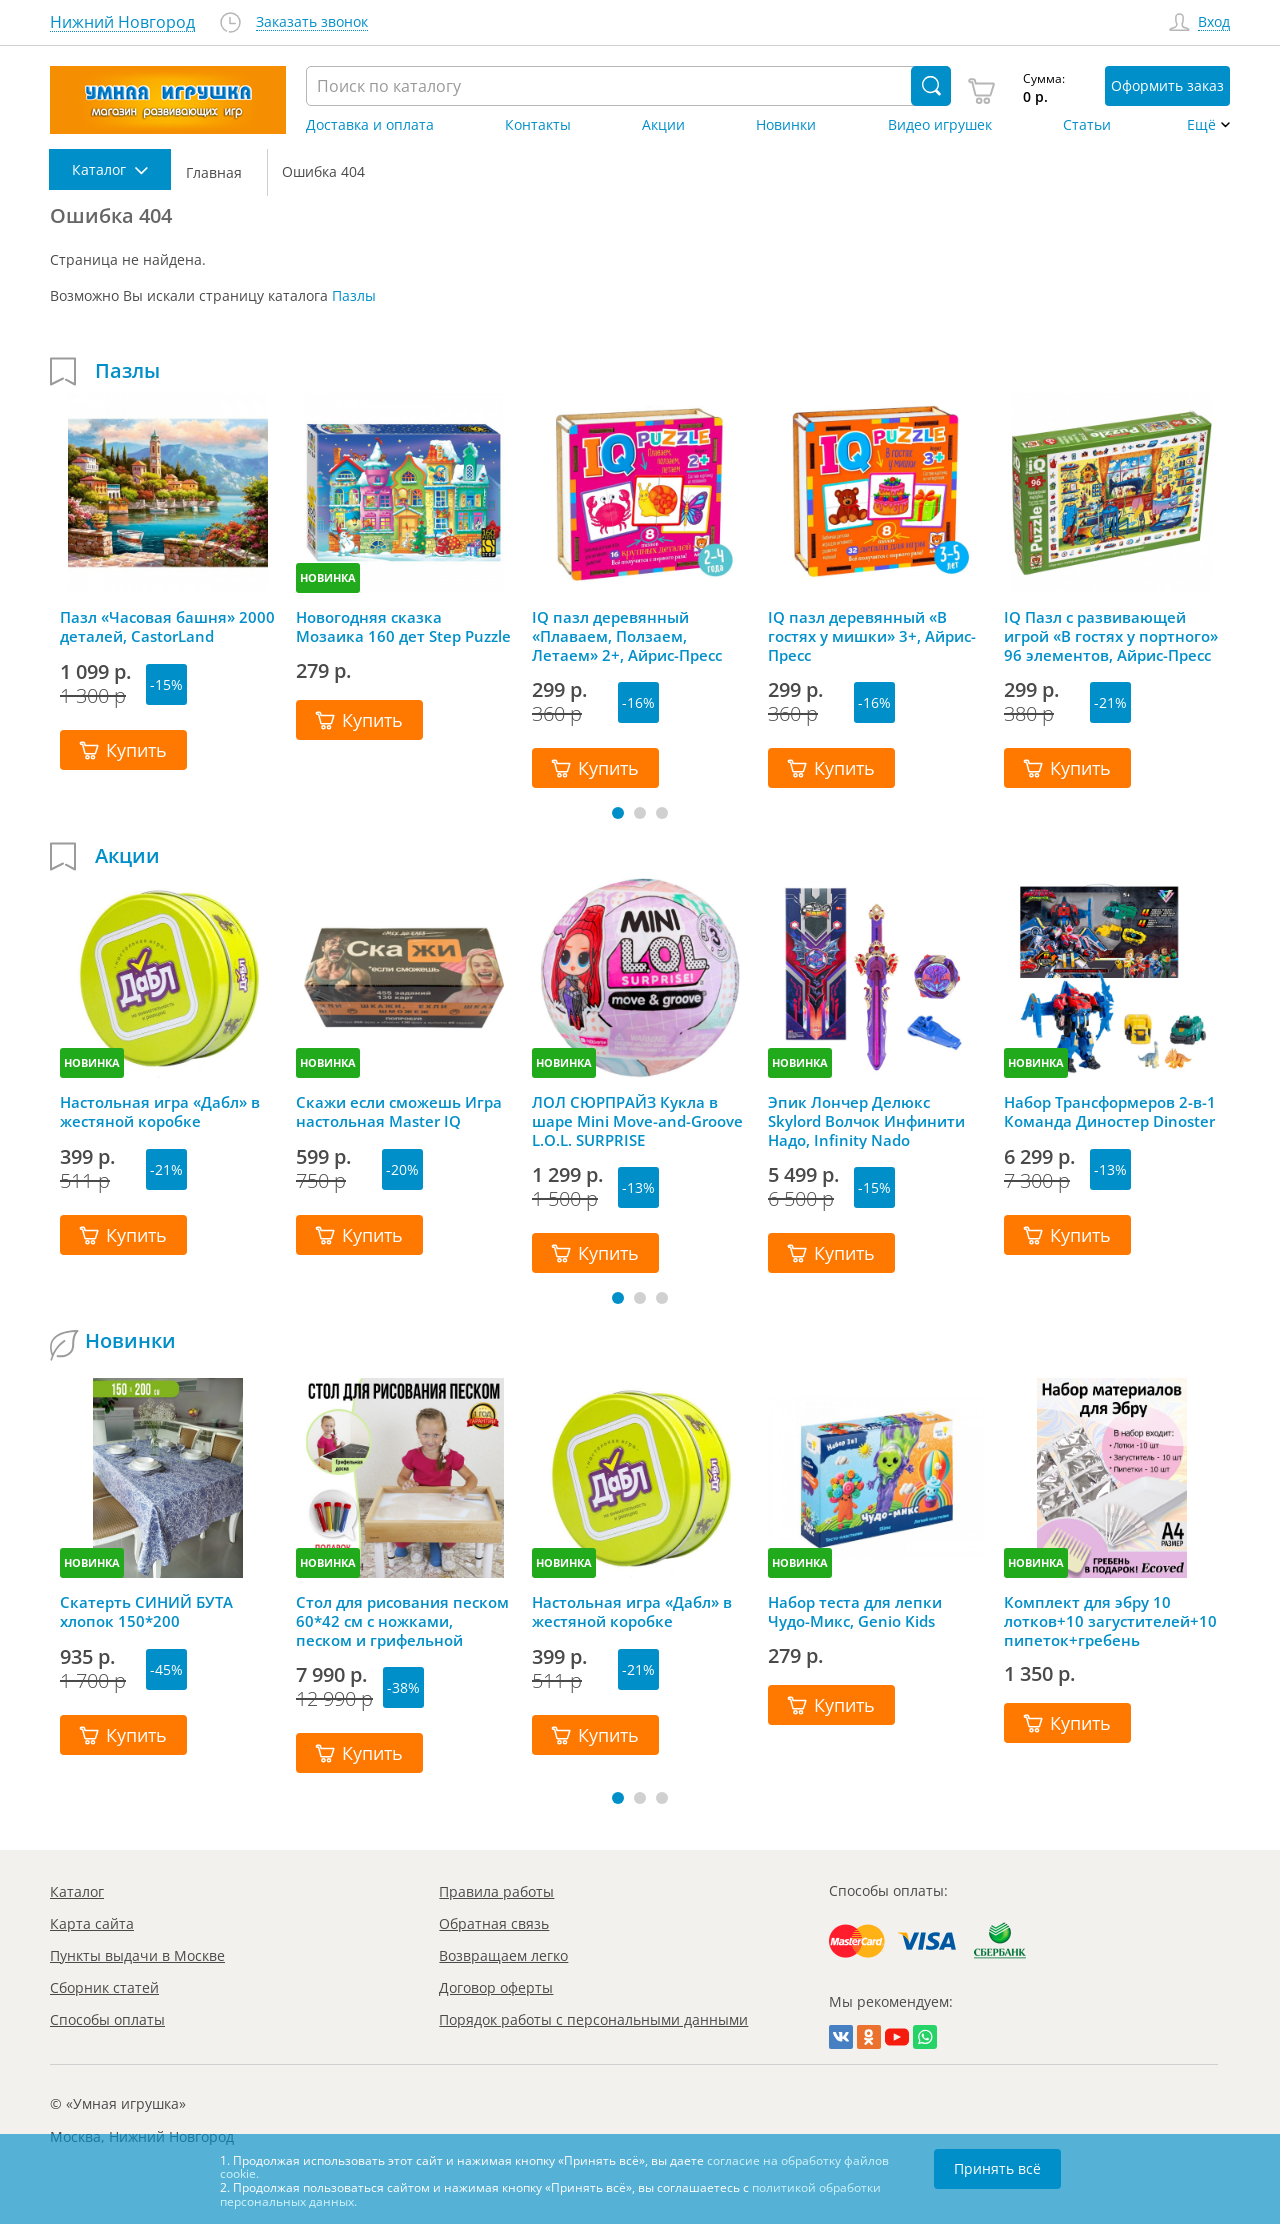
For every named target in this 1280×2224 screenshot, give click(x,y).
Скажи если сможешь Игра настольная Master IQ (399, 1112)
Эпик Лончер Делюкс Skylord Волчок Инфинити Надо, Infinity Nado (866, 1121)
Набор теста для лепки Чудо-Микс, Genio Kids (855, 1612)
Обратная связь (494, 1923)
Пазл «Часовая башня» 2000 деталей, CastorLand (167, 627)
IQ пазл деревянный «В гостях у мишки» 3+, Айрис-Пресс (872, 636)
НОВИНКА (328, 577)
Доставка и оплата (370, 125)
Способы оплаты (107, 2019)
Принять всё (997, 2168)
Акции (663, 125)
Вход (1214, 22)
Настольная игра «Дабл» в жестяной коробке (160, 1112)
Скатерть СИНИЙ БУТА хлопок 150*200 (146, 1612)
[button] (618, 813)
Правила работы (496, 1891)
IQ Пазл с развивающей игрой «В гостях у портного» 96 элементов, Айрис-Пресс (1111, 636)
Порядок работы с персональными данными (593, 2019)
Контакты (538, 125)
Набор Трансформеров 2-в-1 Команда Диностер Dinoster (1110, 1112)
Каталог (77, 1891)
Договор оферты (496, 1987)
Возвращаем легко (503, 1955)
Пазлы (354, 295)
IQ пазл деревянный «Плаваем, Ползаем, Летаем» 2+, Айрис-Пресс (627, 636)
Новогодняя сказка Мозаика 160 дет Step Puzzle (403, 627)
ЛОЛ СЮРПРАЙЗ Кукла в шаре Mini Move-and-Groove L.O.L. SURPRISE (637, 1121)
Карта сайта (92, 1923)
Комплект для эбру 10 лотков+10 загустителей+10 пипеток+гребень (1110, 1621)
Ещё (1201, 125)
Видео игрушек (940, 125)
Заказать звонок (312, 22)
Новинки (786, 125)
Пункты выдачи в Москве (137, 1955)
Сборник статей (104, 1987)
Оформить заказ (1167, 85)
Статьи (1087, 125)
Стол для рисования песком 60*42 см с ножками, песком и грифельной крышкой (402, 1621)
